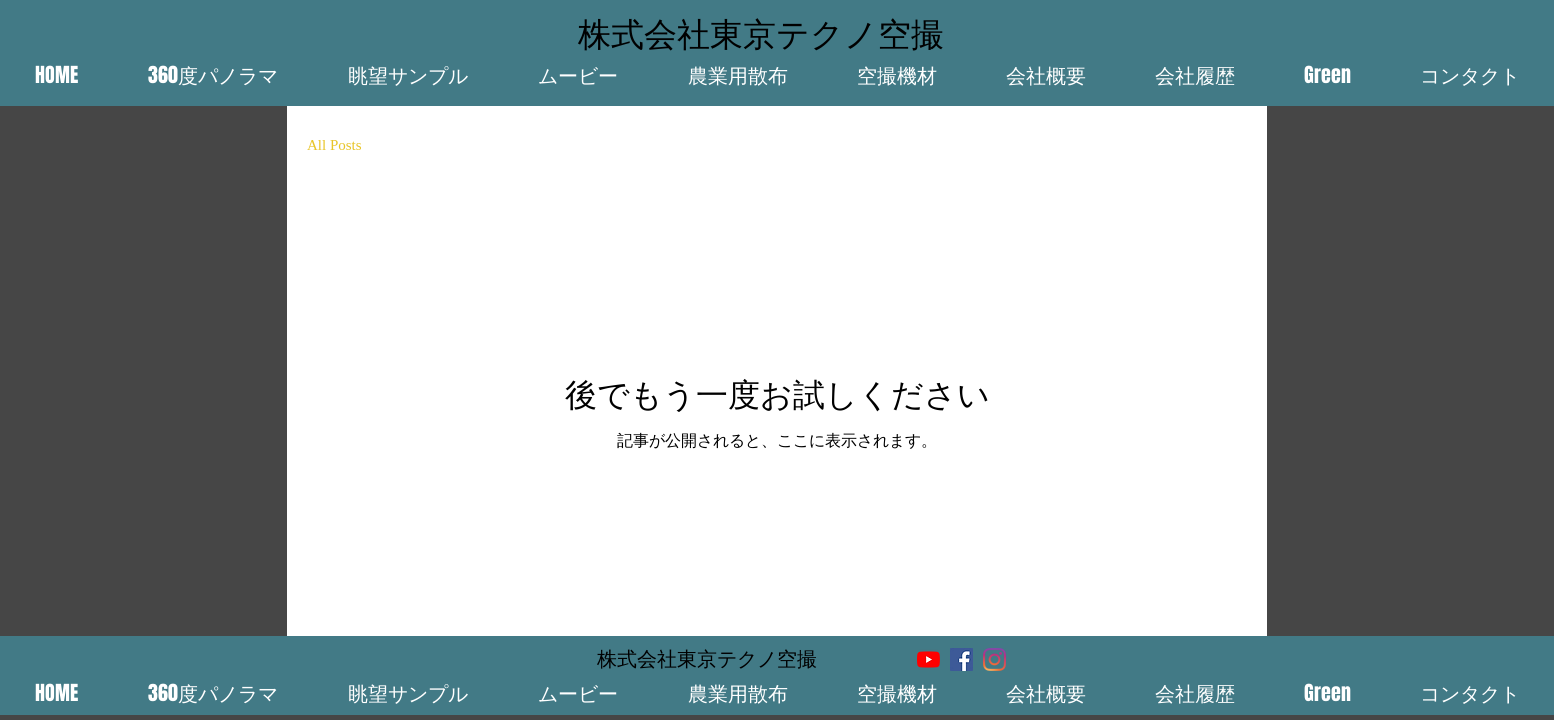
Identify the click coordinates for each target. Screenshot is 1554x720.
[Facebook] (961, 659)
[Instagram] (994, 659)
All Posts (334, 145)
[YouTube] (928, 659)
